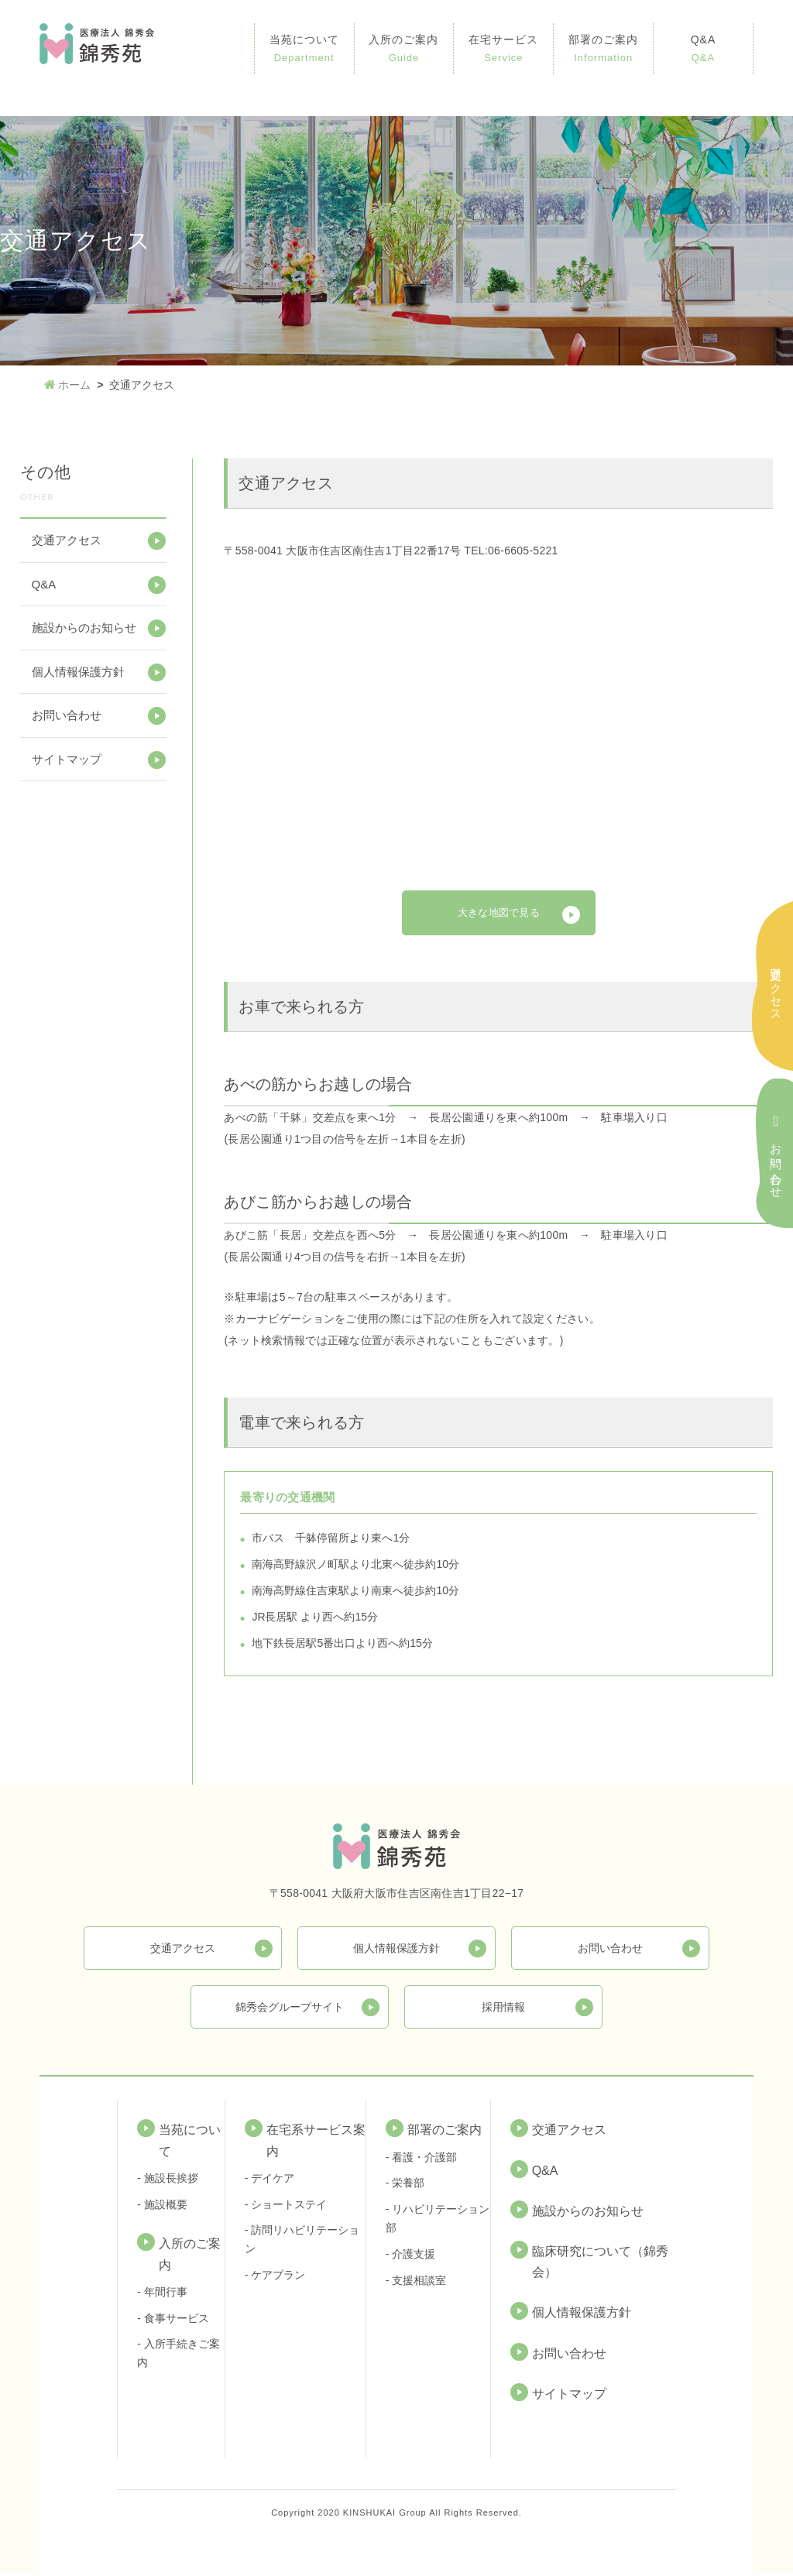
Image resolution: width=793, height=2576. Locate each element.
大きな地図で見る (498, 914)
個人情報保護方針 (78, 671)
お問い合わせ (66, 715)
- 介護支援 (411, 2256)
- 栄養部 (405, 2185)
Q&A (703, 50)
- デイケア (270, 2180)
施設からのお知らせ (84, 627)
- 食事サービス (173, 2320)
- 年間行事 (162, 2294)
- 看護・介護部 (422, 2158)
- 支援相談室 (416, 2282)
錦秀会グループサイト (289, 2008)
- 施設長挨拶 (167, 2180)
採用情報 (503, 2008)
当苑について (304, 50)
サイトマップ (66, 759)
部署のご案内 (603, 50)
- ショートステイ (286, 2206)
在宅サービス (503, 50)
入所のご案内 (404, 50)
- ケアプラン (275, 2277)
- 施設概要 (162, 2206)
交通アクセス (66, 540)
